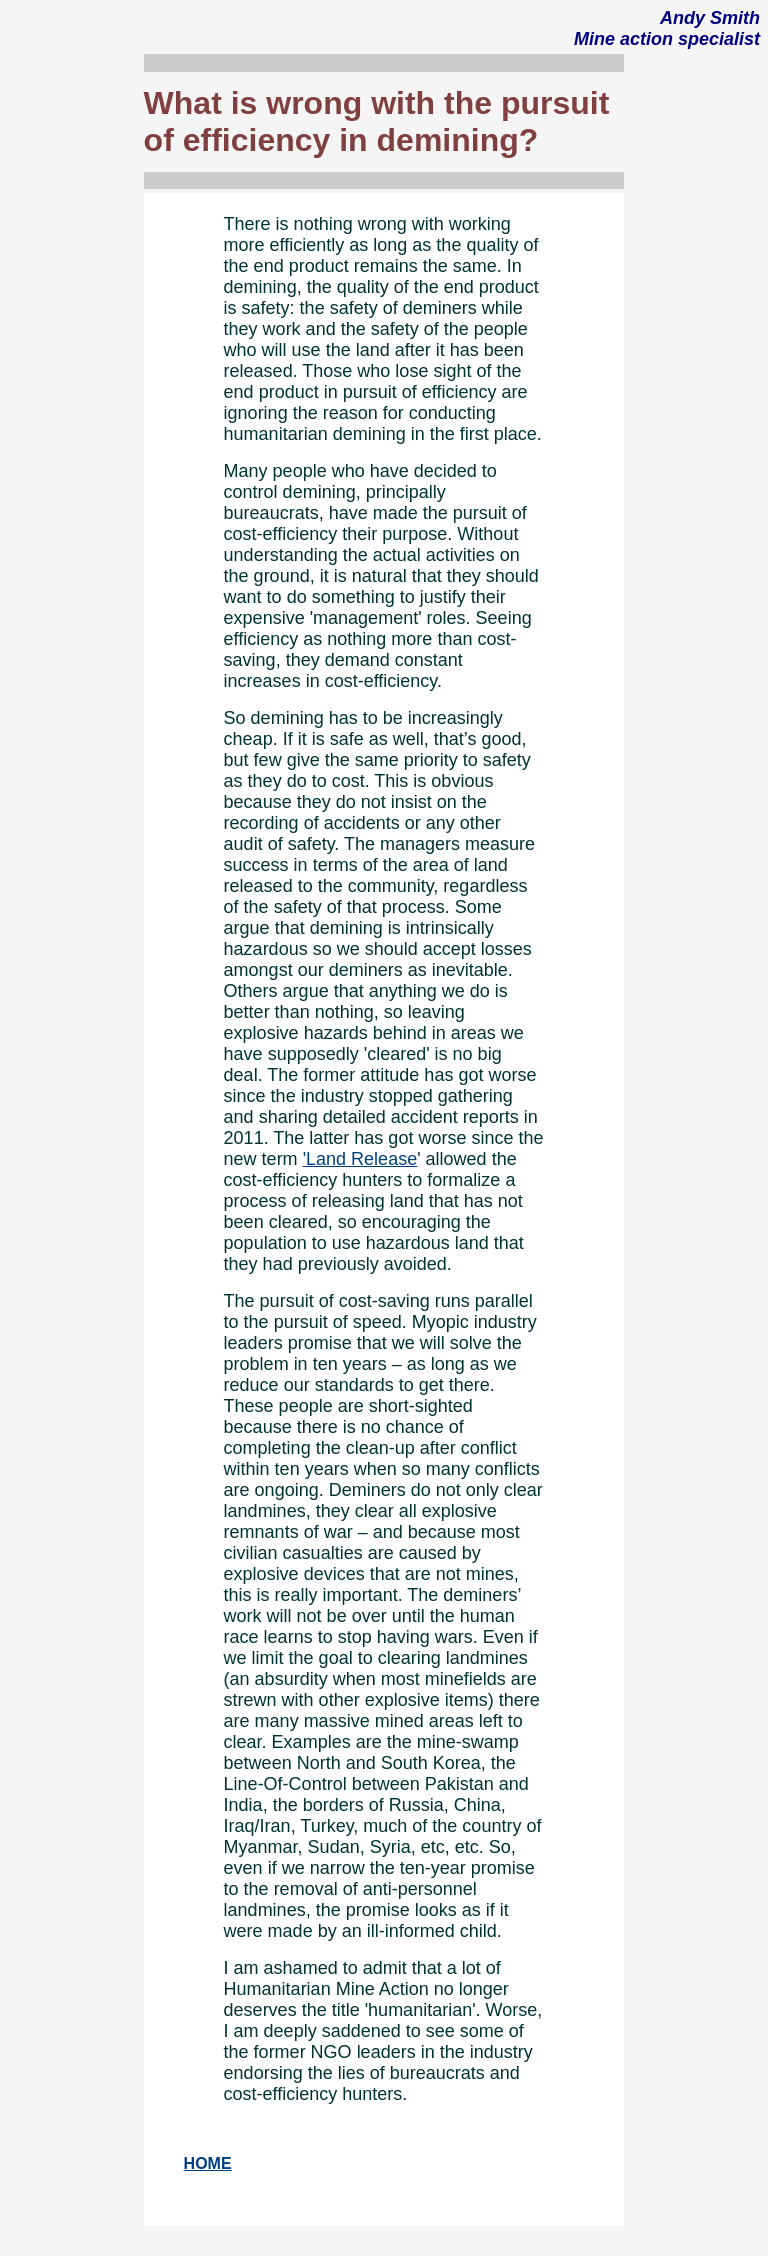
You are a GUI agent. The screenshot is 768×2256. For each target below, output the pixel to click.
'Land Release (360, 1159)
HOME (208, 2163)
